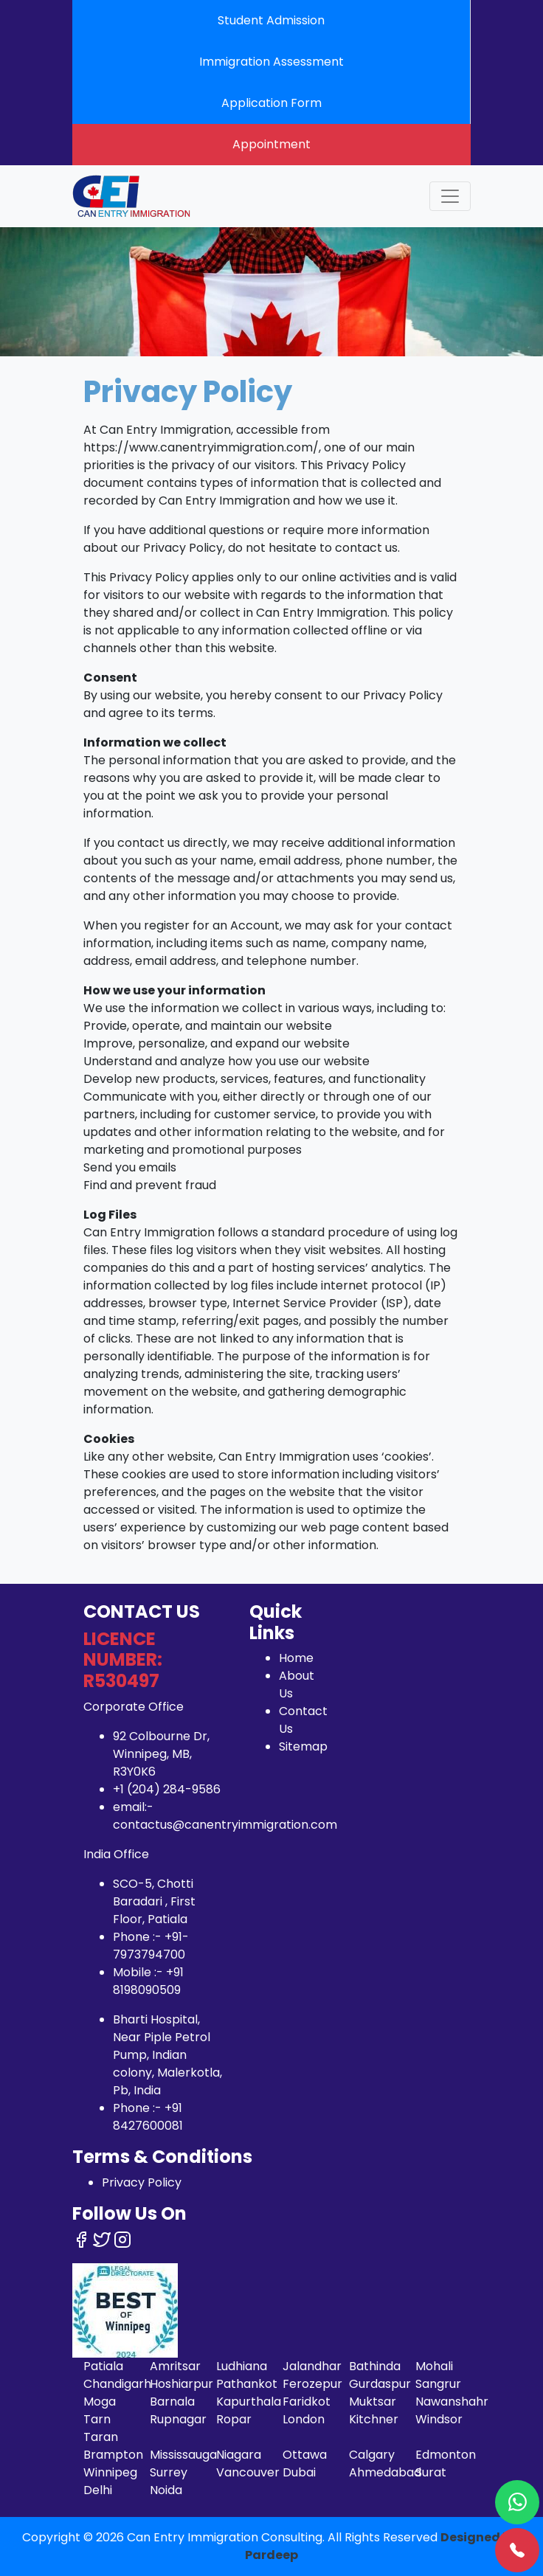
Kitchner (373, 2419)
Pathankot (246, 2383)
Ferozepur (312, 2383)
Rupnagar (178, 2419)
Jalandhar (312, 2366)
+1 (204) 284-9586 (167, 1789)
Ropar (234, 2419)
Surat (430, 2472)
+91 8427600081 (148, 2116)
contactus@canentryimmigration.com (225, 1824)
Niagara (238, 2454)
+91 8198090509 (148, 1981)
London (304, 2419)
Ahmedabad (385, 2472)
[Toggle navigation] (450, 196)
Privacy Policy (141, 2182)
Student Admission (271, 20)
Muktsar (372, 2401)
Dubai (299, 2472)
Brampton (113, 2454)
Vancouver (248, 2472)
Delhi (97, 2490)
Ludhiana (241, 2366)
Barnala (172, 2401)
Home (296, 1657)
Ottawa (305, 2454)
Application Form (271, 102)
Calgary (372, 2454)
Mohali (434, 2366)
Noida (166, 2490)
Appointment (271, 144)
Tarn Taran (100, 2428)
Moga (99, 2401)
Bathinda (375, 2366)
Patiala (103, 2366)
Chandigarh (117, 2383)
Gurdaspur (380, 2383)
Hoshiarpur (181, 2383)
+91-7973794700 (151, 1945)
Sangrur (438, 2383)
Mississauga (183, 2454)
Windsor (439, 2419)
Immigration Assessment (271, 61)
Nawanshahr (451, 2401)
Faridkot (307, 2401)
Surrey (168, 2472)
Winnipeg (110, 2472)
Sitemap (303, 1746)
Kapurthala (248, 2401)
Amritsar (175, 2366)
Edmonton (445, 2454)
